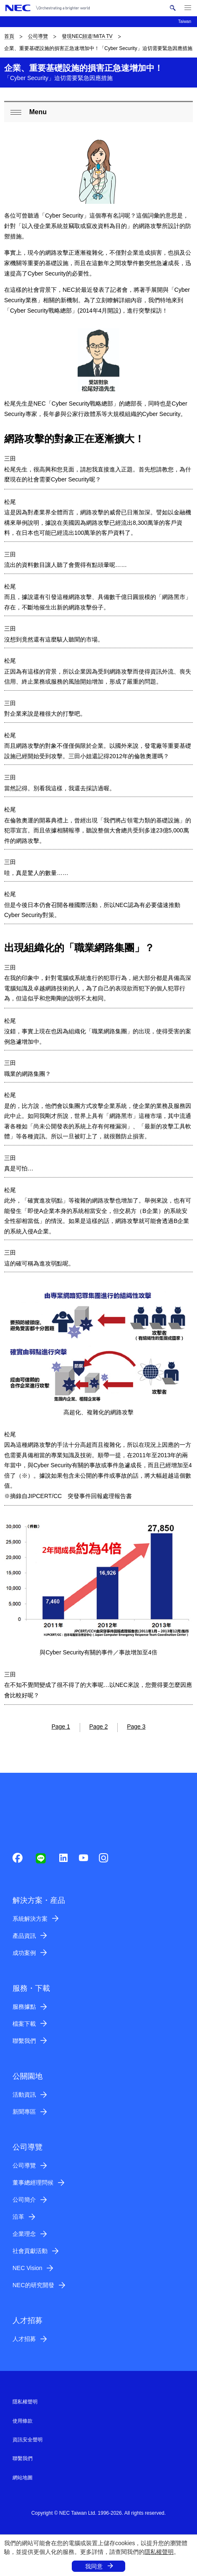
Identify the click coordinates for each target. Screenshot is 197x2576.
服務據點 (24, 2006)
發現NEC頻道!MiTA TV (87, 36)
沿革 (18, 2216)
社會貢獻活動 (30, 2251)
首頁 (9, 36)
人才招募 (24, 2338)
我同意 (94, 2566)
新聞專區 (24, 2111)
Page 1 (60, 1726)
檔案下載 (24, 2023)
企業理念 (24, 2233)
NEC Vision (27, 2268)
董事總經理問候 (33, 2182)
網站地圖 (23, 2478)
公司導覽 (38, 36)
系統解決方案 (30, 1918)
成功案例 (24, 1953)
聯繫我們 (24, 2040)
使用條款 (23, 2421)
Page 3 (136, 1726)
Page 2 (98, 1726)
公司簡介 (24, 2199)
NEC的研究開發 (33, 2285)
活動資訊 (24, 2094)
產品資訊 (24, 1935)
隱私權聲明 (159, 2551)
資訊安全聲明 (28, 2440)
